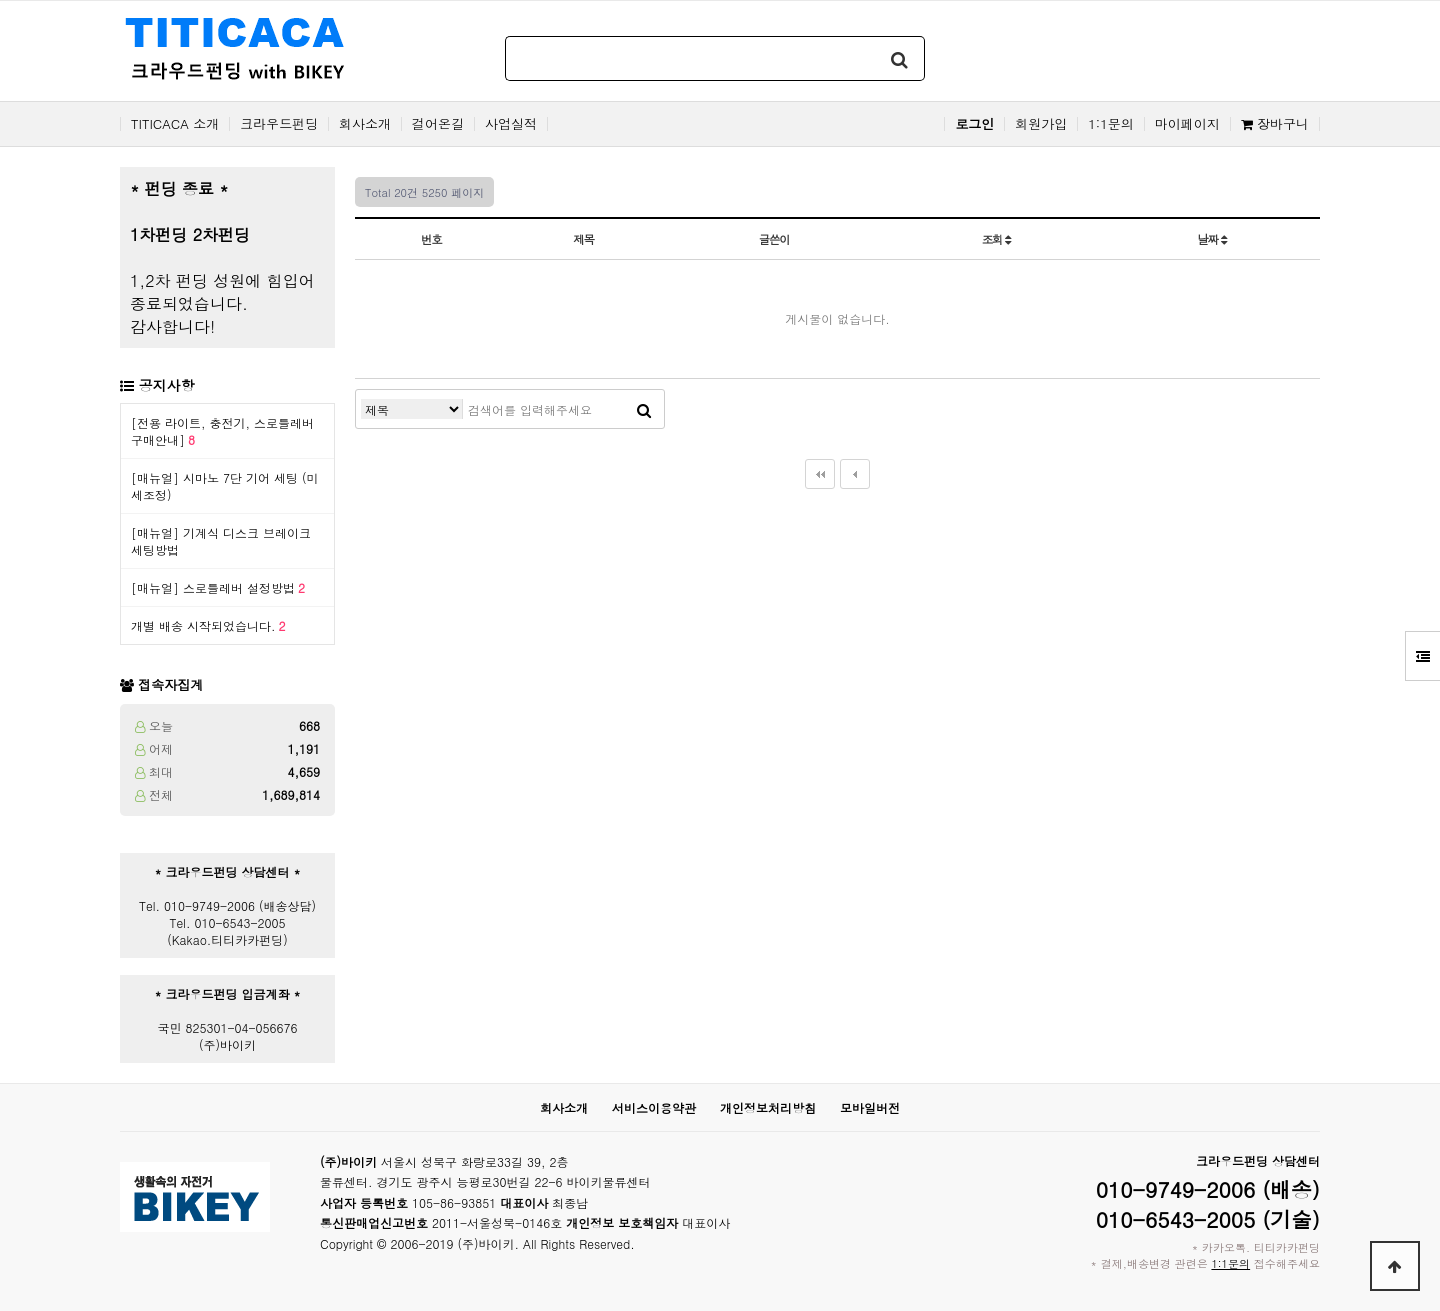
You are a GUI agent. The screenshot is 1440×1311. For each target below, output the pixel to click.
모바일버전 (870, 1107)
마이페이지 (1187, 124)
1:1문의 (1111, 124)
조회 (996, 239)
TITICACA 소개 (175, 124)
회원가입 (1041, 124)
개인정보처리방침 (768, 1107)
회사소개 (365, 124)
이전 (855, 474)
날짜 (1212, 239)
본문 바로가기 (0, 0)
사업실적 (511, 124)
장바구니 (1275, 124)
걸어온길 (438, 124)
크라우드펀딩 (279, 124)
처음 (820, 474)
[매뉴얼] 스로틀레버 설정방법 (218, 587)
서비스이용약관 (654, 1107)
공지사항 (167, 385)
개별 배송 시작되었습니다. (208, 625)
